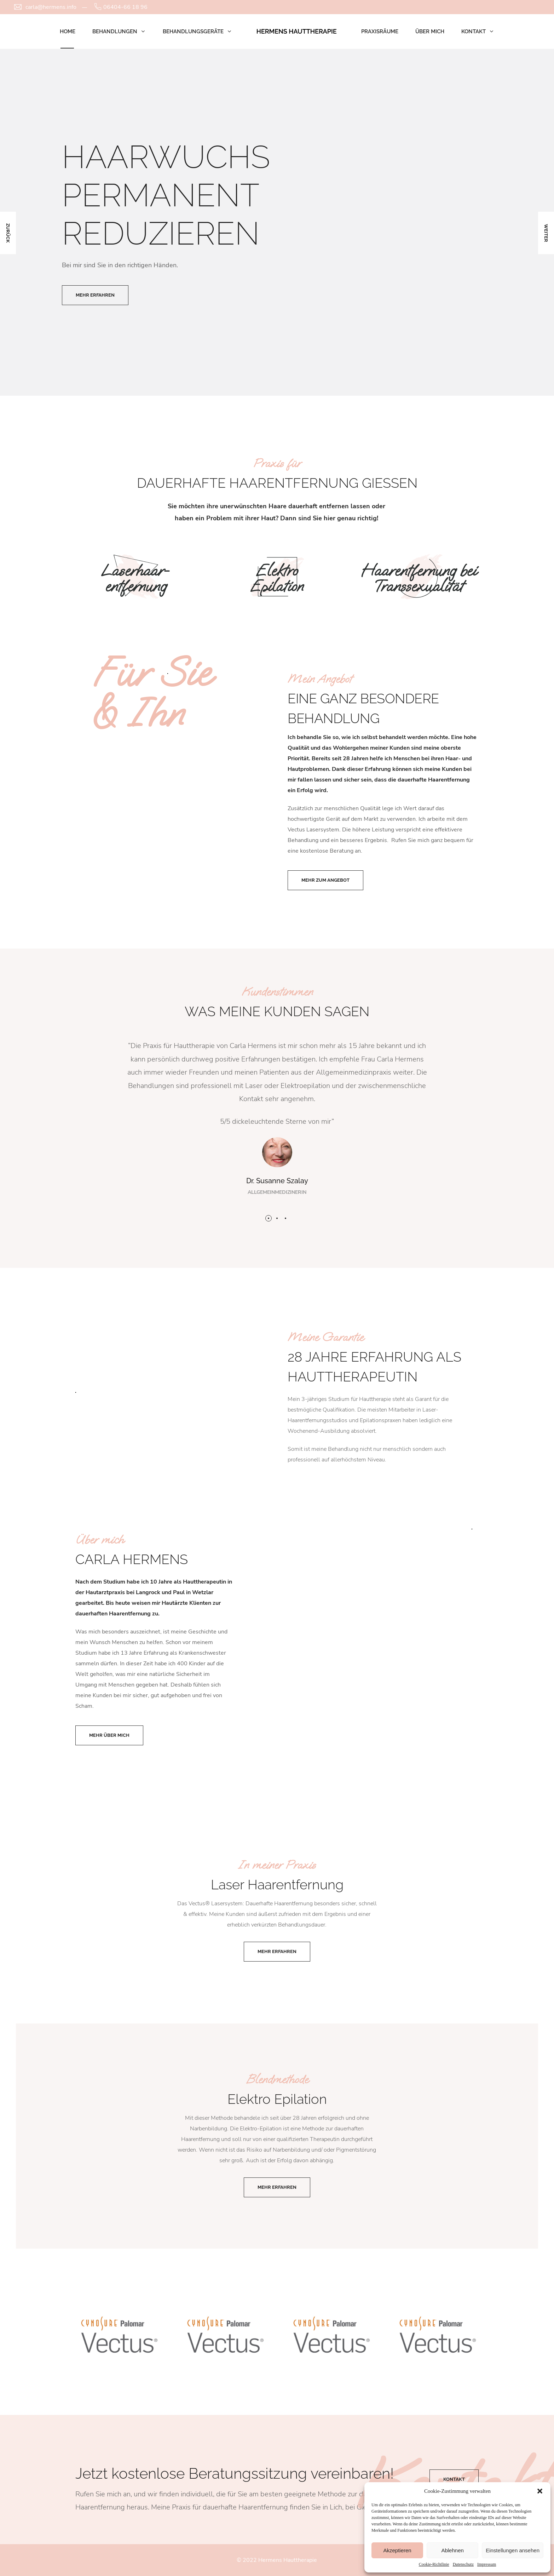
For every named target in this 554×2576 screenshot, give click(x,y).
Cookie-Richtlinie (434, 2564)
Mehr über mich (109, 1735)
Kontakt (473, 31)
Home (67, 31)
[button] (539, 2491)
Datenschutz (463, 2564)
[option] (277, 222)
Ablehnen (452, 2550)
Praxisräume (379, 31)
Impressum (486, 2564)
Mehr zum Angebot (325, 880)
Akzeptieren (397, 2550)
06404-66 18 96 (125, 7)
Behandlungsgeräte (193, 31)
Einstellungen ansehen (512, 2550)
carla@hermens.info (50, 7)
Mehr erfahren (277, 1951)
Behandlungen (114, 31)
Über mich (429, 31)
